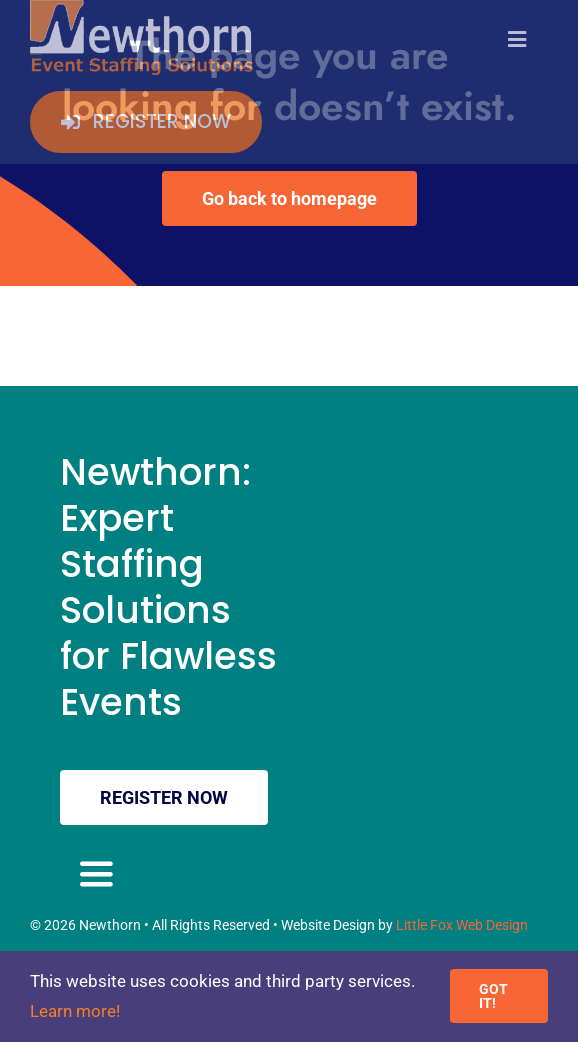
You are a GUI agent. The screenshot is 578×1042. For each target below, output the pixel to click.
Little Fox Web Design (462, 925)
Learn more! (75, 1011)
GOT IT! (493, 996)
